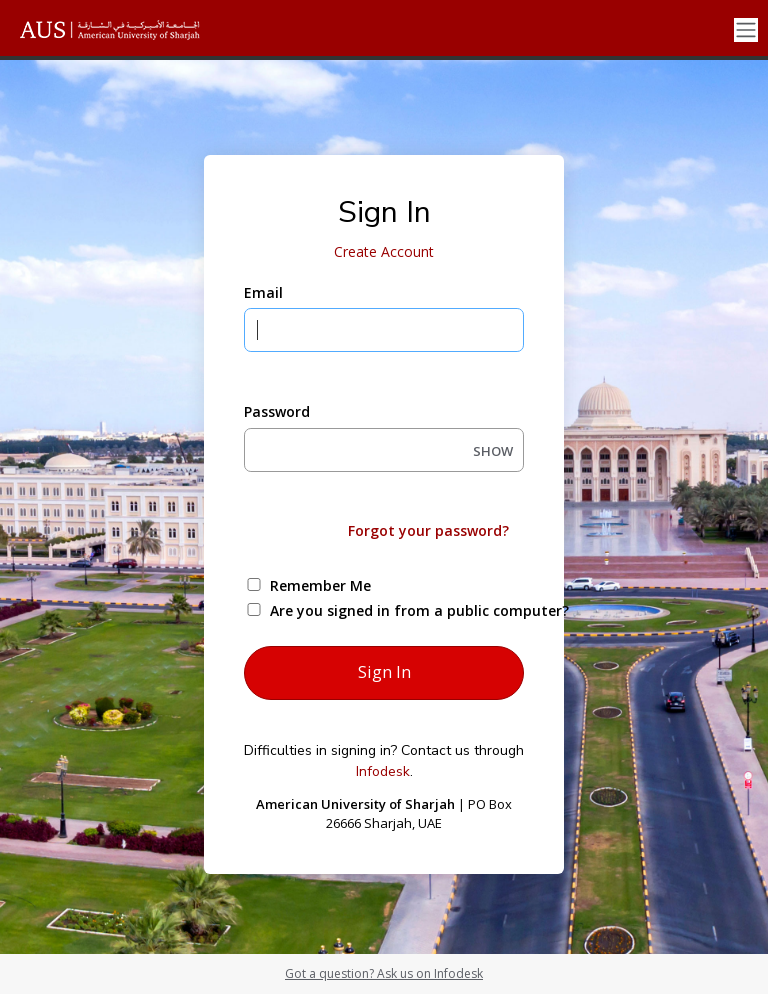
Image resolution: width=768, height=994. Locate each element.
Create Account (384, 251)
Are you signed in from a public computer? (407, 610)
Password (277, 411)
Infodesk (383, 771)
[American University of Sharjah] (125, 30)
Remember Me (320, 585)
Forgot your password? (428, 530)
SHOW (493, 451)
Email (263, 292)
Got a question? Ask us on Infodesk (384, 973)
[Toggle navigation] (746, 30)
